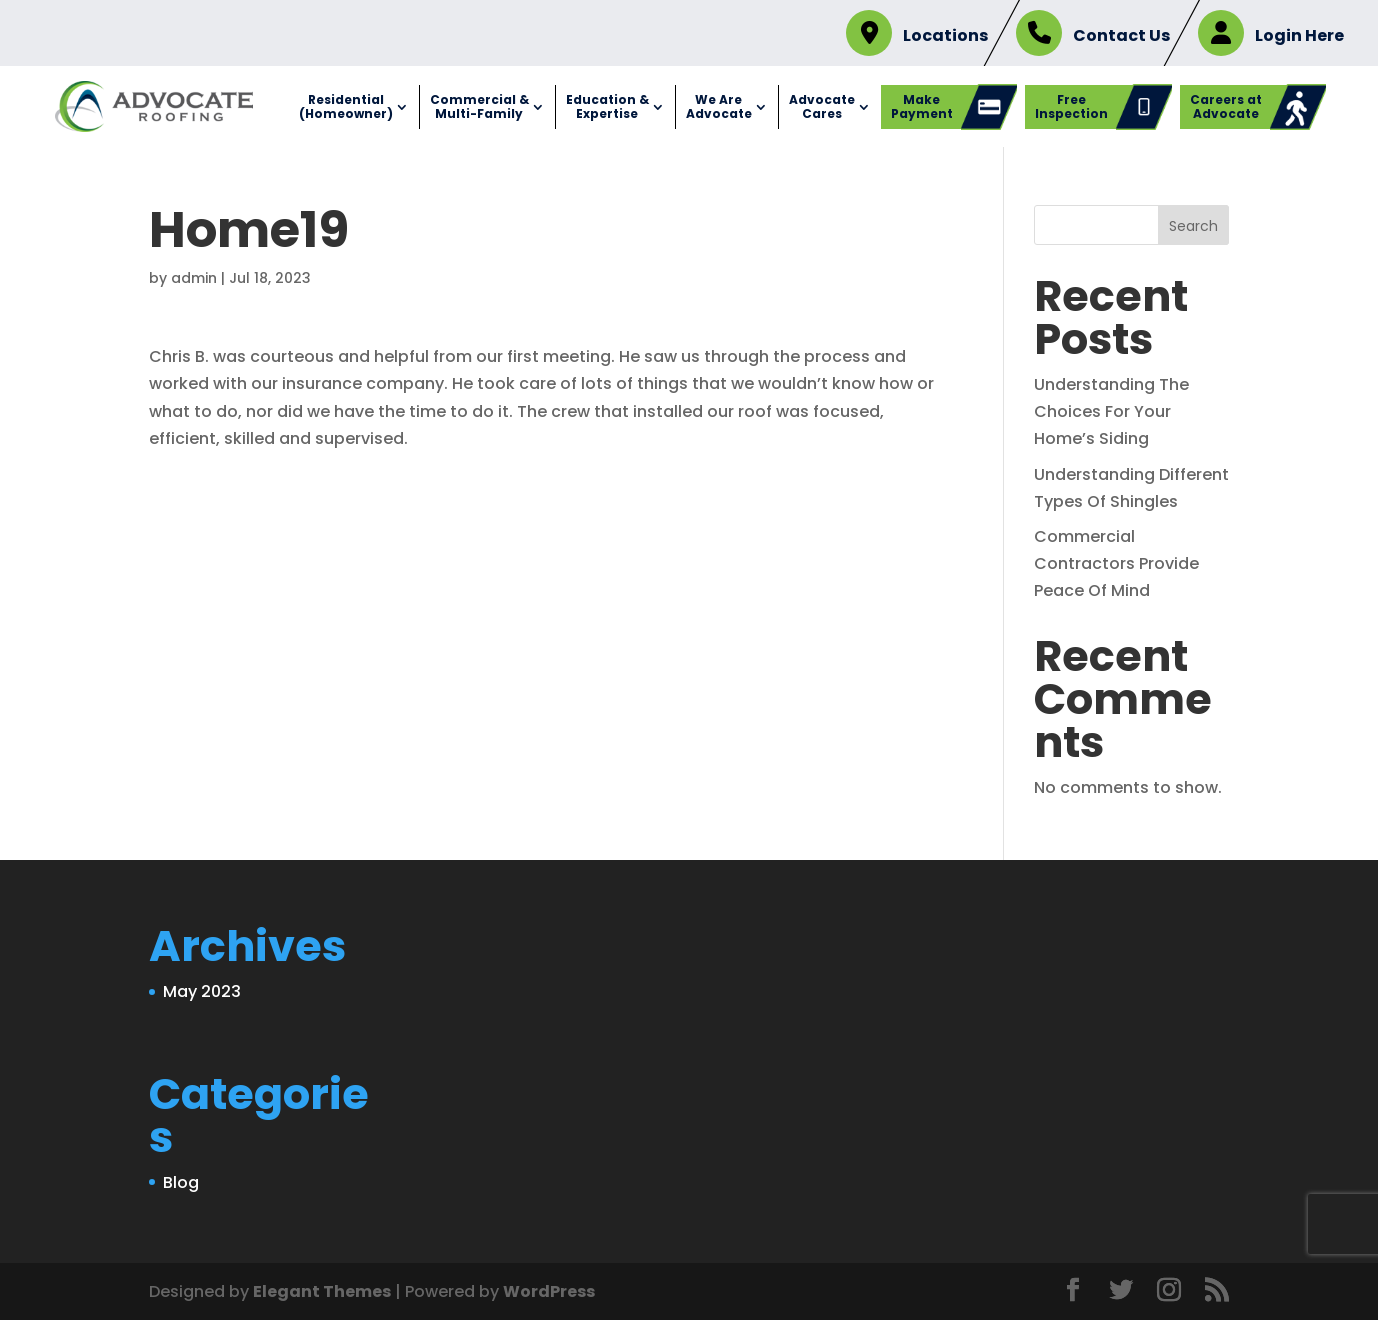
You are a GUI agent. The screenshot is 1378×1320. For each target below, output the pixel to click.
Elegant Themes (322, 1291)
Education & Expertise (607, 106)
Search (1193, 226)
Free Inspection (1071, 106)
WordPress (549, 1291)
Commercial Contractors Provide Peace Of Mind (1116, 563)
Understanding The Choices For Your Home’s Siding (1111, 411)
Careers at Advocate (1226, 106)
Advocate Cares (822, 106)
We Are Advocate (719, 106)
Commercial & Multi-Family (479, 106)
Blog (181, 1182)
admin (194, 278)
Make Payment (922, 106)
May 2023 (202, 991)
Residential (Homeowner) (346, 106)
